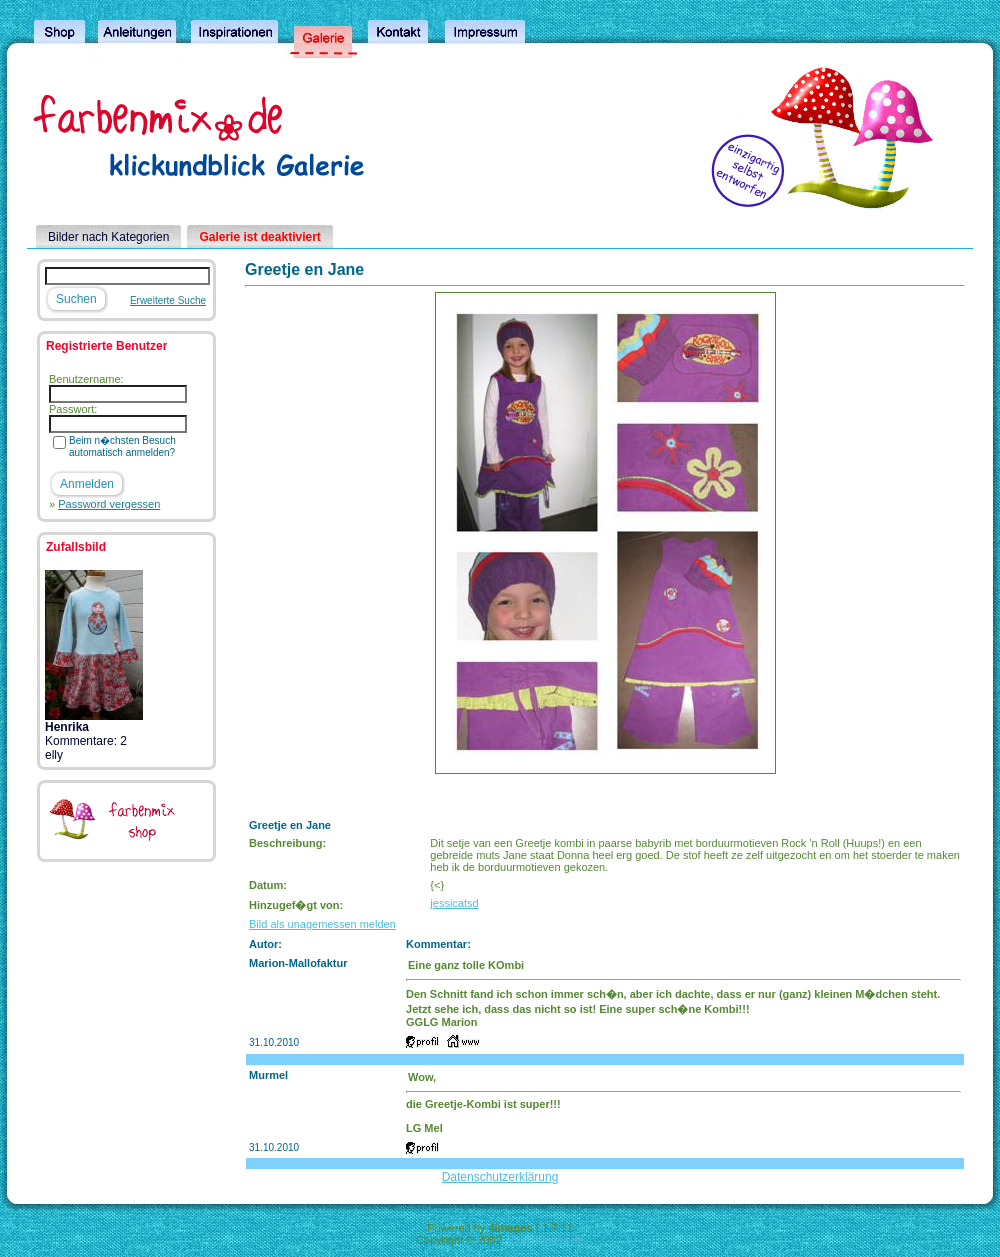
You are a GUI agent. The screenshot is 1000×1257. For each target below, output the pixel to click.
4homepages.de (544, 1240)
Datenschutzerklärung (500, 1177)
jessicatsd (454, 903)
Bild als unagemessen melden (322, 924)
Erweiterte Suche (168, 300)
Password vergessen (109, 504)
